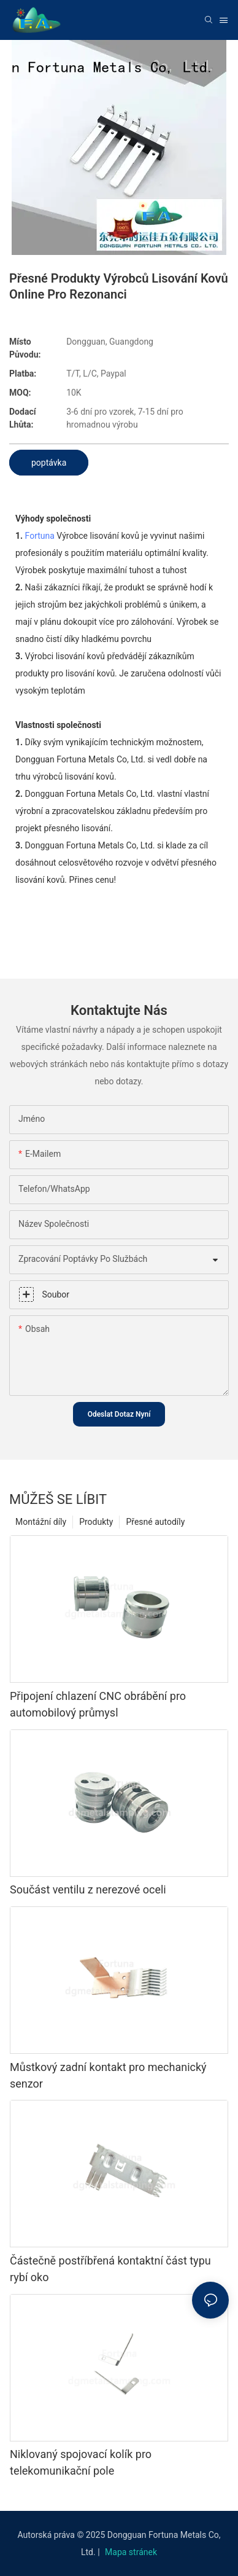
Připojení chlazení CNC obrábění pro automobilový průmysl (98, 1704)
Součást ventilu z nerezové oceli (88, 1889)
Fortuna (40, 536)
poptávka (48, 463)
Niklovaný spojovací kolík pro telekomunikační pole (81, 2462)
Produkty (96, 1522)
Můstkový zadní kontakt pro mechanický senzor (108, 2075)
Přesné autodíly (155, 1522)
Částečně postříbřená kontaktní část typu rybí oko (110, 2269)
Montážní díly (40, 1522)
